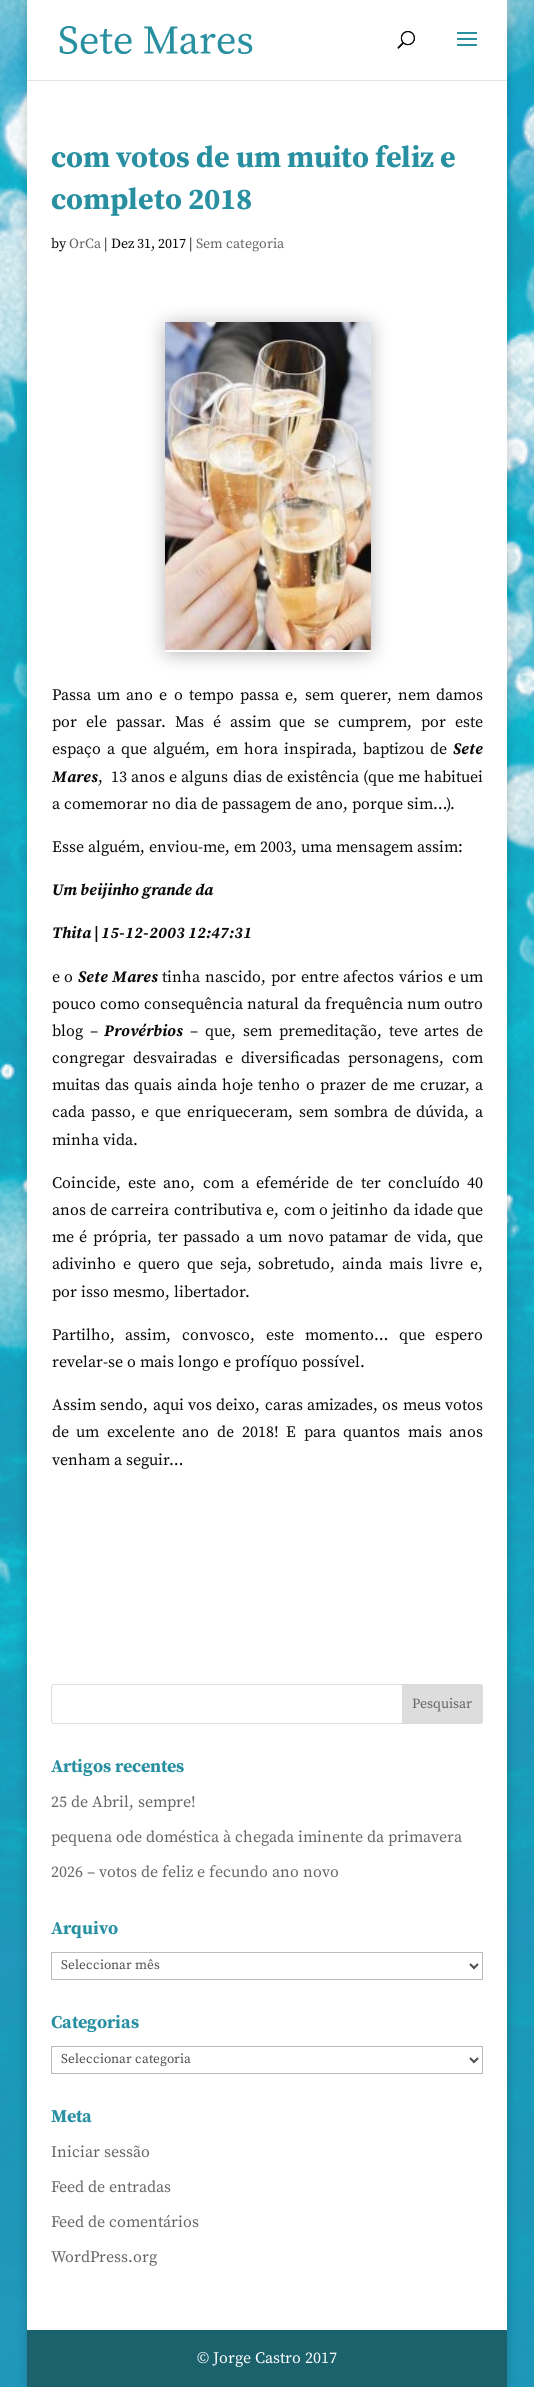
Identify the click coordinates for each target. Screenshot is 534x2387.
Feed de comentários (125, 2222)
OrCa (85, 244)
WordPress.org (104, 2257)
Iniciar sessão (100, 2152)
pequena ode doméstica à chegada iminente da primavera (256, 1837)
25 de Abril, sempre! (123, 1802)
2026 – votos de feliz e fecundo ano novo (195, 1872)
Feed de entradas (111, 2187)
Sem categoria (240, 244)
